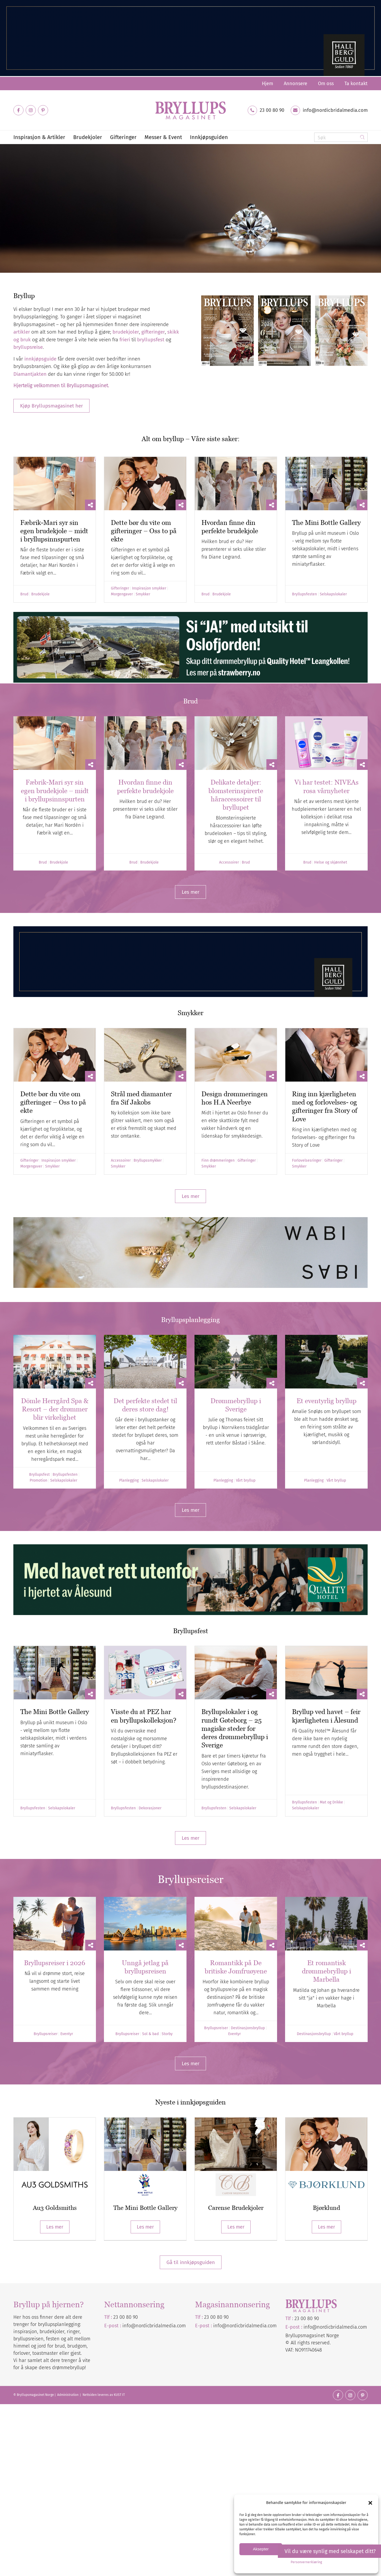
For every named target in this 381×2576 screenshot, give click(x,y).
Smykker (143, 594)
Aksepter (261, 2549)
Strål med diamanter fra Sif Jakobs (141, 1098)
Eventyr (66, 2034)
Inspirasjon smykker (149, 588)
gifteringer (153, 332)
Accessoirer (229, 862)
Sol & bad (150, 2034)
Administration (68, 2395)
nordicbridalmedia (247, 2326)
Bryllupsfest (39, 1475)
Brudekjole (40, 594)
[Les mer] (190, 892)
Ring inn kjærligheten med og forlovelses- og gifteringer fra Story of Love (324, 1106)
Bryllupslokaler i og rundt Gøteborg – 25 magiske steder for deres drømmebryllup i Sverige (234, 1728)
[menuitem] (267, 83)
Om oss (326, 83)
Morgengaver (122, 594)
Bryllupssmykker (148, 1160)
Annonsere (295, 83)
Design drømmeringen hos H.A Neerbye (234, 1098)
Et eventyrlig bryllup (326, 1401)
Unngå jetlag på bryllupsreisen (145, 1967)
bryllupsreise (28, 347)
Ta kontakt (356, 83)
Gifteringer (120, 588)
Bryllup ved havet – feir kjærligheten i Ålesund (326, 1716)
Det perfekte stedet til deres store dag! (145, 1405)
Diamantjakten (40, 251)
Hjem (267, 83)
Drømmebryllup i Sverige (236, 1405)
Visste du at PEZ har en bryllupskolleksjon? (143, 1716)
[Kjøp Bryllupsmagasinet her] (51, 406)
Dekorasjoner (150, 1808)
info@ (220, 2326)
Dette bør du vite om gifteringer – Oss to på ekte (144, 531)
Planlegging (129, 1480)
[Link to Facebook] (18, 110)
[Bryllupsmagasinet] (190, 110)
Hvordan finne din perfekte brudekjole (229, 527)
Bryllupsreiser (45, 2034)
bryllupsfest (150, 340)
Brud (24, 594)
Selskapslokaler (333, 594)
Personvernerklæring (306, 2562)
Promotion (38, 1480)
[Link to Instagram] (31, 110)
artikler (21, 332)
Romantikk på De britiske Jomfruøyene (236, 1967)
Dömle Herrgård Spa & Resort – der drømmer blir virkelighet (54, 1409)
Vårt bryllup (245, 1480)
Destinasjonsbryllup (248, 2028)
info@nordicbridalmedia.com (335, 110)
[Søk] (341, 137)
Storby (167, 2034)
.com (272, 2326)
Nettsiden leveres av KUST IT (104, 2395)
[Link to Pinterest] (43, 110)
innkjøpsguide (40, 359)
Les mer (54, 2227)
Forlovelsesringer (306, 1160)
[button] (370, 2503)
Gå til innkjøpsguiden (190, 2262)
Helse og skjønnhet (330, 862)
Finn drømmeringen (218, 1160)
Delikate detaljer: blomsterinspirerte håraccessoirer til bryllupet (235, 794)
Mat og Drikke (331, 1802)
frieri (124, 340)
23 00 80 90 (272, 110)
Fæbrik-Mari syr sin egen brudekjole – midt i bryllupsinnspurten (54, 531)
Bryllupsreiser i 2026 (54, 1963)
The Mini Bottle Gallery (326, 523)
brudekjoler (125, 332)
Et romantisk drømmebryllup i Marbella (326, 1971)
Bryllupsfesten (304, 594)
